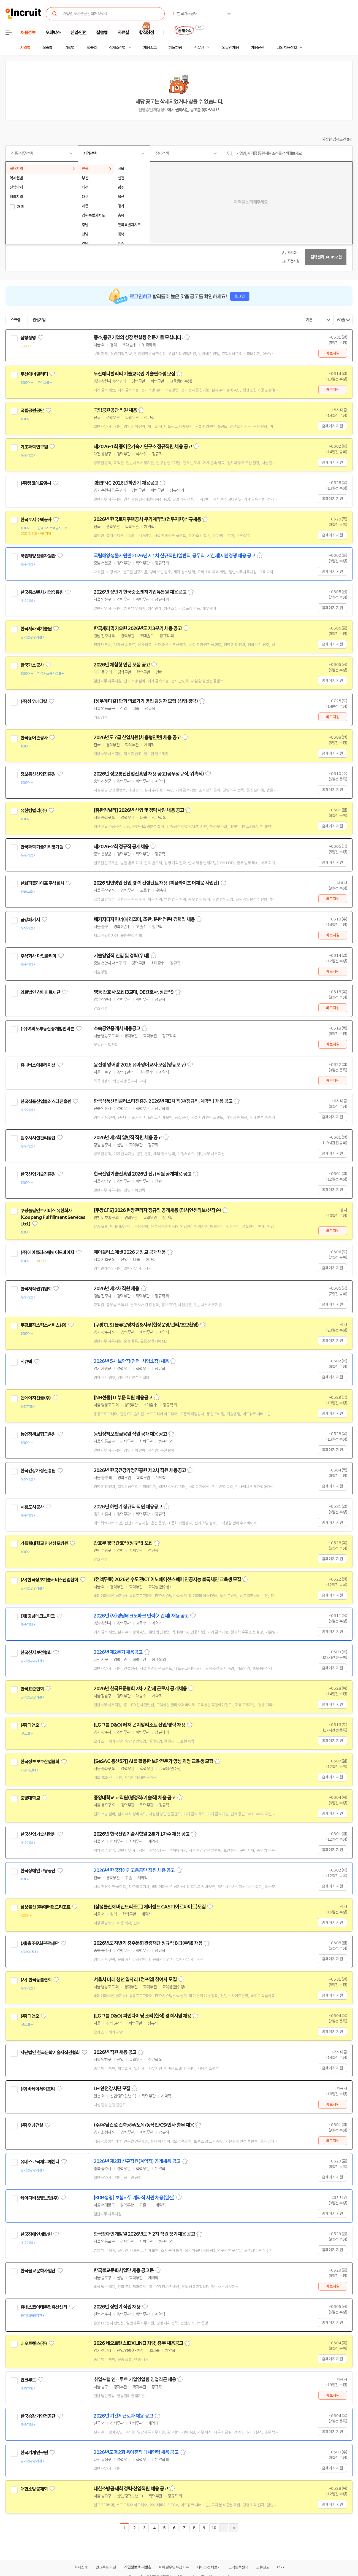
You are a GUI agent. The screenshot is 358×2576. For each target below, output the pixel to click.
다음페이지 (223, 2527)
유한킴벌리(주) (33, 811)
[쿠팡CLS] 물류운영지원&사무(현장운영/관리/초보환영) (146, 1325)
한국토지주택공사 (35, 520)
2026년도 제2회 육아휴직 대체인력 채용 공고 (136, 2452)
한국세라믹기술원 (35, 629)
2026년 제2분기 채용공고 (118, 1652)
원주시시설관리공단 (37, 1138)
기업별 (69, 47)
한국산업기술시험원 (37, 1834)
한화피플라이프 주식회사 (42, 883)
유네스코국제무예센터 (39, 2162)
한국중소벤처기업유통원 (41, 592)
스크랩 (15, 320)
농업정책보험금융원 (37, 1434)
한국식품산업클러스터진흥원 (45, 1101)
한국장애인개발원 (35, 2234)
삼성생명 (28, 338)
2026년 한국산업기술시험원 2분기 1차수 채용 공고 (141, 1834)
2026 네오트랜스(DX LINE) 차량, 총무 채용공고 (138, 2343)
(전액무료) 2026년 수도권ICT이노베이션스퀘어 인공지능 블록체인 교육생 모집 (167, 1579)
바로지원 (332, 353)
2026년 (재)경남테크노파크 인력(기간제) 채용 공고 (141, 1616)
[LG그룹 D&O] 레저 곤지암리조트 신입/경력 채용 (139, 1725)
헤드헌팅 (175, 47)
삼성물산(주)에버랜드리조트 (45, 1907)
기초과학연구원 (34, 447)
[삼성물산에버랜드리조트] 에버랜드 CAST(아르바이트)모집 (150, 1906)
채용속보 (149, 47)
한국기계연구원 (34, 2453)
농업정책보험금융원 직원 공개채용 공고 (130, 1434)
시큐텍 (26, 1362)
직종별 (47, 47)
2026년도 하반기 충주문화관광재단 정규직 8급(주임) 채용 (148, 1943)
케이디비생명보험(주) (39, 2198)
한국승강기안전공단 (37, 2416)
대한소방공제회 (34, 2489)
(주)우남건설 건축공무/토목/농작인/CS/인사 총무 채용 (144, 2125)
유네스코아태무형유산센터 (43, 2307)
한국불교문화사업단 (37, 2271)
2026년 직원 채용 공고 (115, 2052)
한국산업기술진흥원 (37, 1174)
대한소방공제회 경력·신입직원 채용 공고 (131, 2488)
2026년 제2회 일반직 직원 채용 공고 (128, 1137)
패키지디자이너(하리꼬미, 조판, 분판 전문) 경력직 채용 (144, 919)
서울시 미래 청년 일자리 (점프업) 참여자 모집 (135, 1979)
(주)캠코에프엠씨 (35, 483)
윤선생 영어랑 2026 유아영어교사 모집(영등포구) (140, 1065)
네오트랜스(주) (33, 2343)
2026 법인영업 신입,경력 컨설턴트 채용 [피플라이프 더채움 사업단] (156, 883)
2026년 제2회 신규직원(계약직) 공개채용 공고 (137, 2161)
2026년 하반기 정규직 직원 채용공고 (128, 1506)
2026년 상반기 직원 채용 (117, 2307)
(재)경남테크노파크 (37, 1616)
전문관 (199, 47)
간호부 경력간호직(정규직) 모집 (123, 1543)
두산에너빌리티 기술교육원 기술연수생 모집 (134, 374)
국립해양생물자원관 (37, 556)
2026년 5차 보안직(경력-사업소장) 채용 (131, 1361)
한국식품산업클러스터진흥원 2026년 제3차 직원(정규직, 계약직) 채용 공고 (163, 1101)
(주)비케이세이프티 (37, 2089)
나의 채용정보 (286, 47)
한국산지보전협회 (35, 1652)
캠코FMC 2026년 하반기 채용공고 (126, 483)
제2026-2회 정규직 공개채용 (121, 846)
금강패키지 (30, 920)
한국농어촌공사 (34, 738)
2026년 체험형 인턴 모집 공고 (122, 664)
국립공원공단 (32, 410)
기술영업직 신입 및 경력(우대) (121, 955)
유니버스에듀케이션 (37, 1065)
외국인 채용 (230, 47)
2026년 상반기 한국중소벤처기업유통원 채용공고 (140, 592)
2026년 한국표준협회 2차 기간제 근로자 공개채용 (140, 1688)
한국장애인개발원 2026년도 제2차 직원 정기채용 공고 (144, 2234)
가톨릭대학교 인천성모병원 (44, 1543)
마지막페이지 (233, 2527)
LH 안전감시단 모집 (112, 2088)
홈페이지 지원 (332, 425)
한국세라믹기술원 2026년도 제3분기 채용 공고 (138, 628)
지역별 (25, 47)
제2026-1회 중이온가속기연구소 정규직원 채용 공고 (143, 446)
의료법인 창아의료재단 (40, 992)
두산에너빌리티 (34, 374)
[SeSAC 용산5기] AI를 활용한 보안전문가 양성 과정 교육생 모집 (153, 1761)
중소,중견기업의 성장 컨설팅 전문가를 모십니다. (138, 337)
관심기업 (39, 320)
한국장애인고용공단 (37, 1871)
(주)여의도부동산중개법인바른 (47, 1029)
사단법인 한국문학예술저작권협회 (50, 2053)
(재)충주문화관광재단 (39, 1943)
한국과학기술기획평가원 (41, 847)
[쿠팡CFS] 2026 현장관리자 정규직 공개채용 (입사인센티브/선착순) (157, 1210)
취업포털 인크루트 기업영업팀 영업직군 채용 (135, 2379)
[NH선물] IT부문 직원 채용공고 (123, 1397)
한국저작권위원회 (35, 1289)
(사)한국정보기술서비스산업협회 (49, 1580)
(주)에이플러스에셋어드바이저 (47, 1252)
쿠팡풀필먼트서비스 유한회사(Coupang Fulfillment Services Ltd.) (52, 1217)
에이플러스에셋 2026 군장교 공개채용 (130, 1252)
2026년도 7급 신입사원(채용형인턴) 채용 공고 (137, 737)
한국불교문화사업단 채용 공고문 (124, 2270)
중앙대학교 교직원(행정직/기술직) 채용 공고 (134, 1797)
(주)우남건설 (31, 2125)
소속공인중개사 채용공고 (117, 1028)
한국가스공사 (32, 665)
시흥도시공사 (32, 1507)
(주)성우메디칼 (33, 701)
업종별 (92, 47)
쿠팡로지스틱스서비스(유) (43, 1325)
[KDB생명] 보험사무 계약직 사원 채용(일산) (134, 2197)
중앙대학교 (30, 1798)
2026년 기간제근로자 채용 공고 (123, 2416)
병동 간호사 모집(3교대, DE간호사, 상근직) (133, 992)
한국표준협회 (32, 1689)
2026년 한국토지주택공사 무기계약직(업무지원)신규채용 (147, 519)
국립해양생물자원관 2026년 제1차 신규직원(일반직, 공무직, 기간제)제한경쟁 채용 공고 (174, 555)
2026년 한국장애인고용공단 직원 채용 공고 (134, 1870)
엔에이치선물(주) (35, 1398)
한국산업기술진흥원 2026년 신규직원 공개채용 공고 (142, 1174)
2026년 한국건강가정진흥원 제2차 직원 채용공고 (140, 1470)
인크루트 (28, 2380)
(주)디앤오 (29, 1725)
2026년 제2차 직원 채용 (116, 1288)
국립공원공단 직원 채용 (115, 410)
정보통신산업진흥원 (37, 774)
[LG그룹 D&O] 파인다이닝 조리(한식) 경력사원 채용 (142, 2016)
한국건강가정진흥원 (37, 1471)
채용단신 (257, 47)
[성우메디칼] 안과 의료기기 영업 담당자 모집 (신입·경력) (146, 701)
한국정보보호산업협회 (39, 1762)
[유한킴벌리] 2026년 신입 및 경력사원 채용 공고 (139, 810)
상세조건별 (117, 47)
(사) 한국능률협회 (36, 1980)
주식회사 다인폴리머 (38, 956)
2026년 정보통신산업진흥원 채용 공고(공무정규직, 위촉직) (149, 774)
